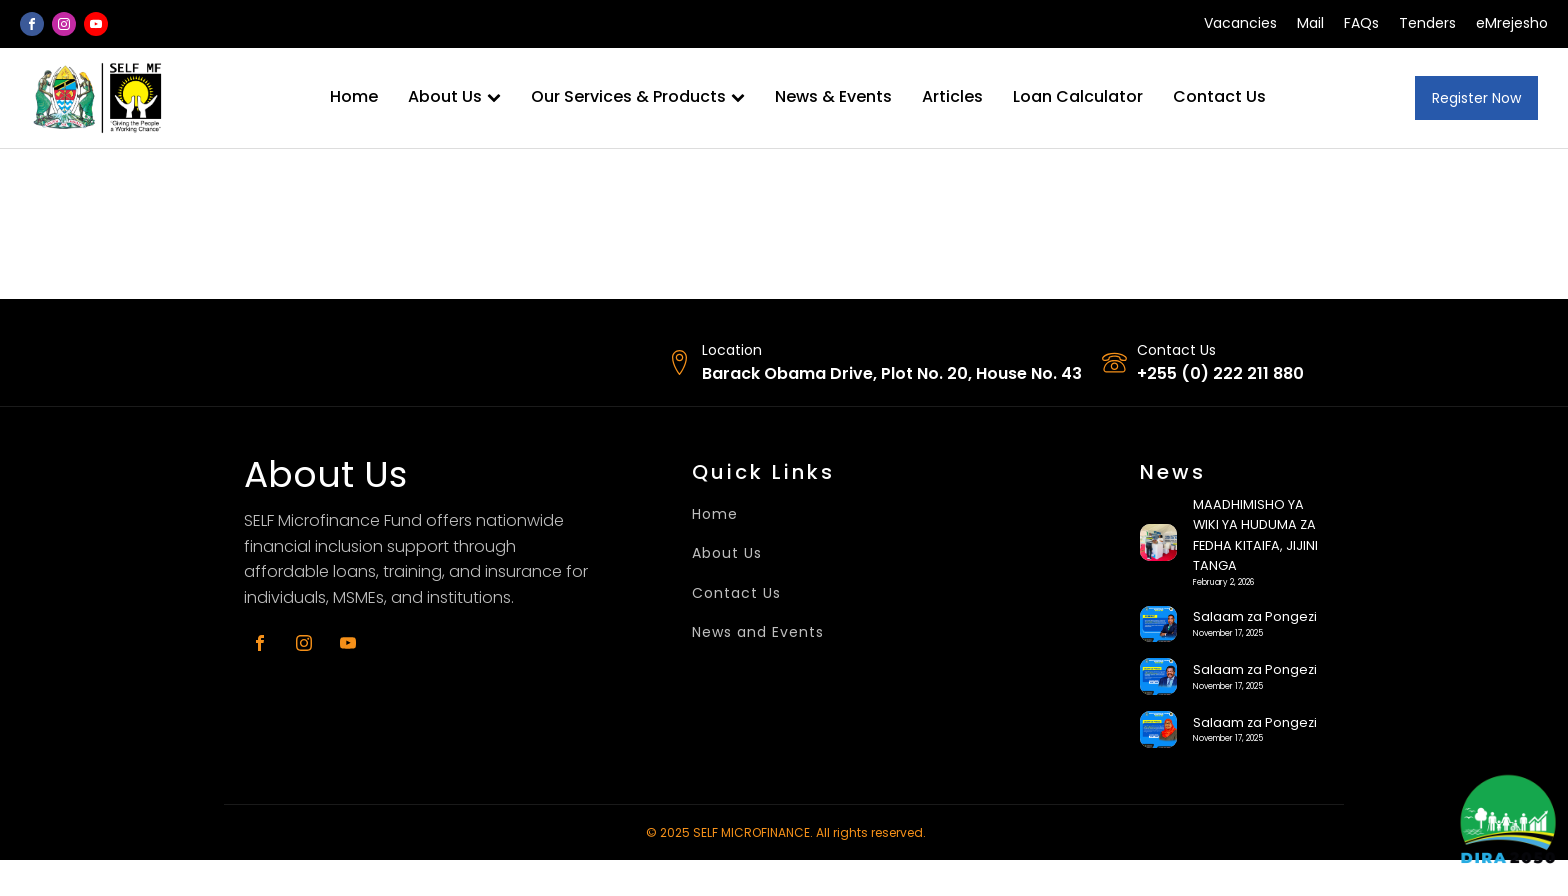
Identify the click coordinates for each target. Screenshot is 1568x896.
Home (354, 96)
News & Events (833, 96)
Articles (952, 96)
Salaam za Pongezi (1255, 616)
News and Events (758, 632)
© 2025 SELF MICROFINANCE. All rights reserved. (786, 832)
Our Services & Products (638, 96)
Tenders (1427, 23)
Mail (1310, 23)
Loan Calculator (1078, 96)
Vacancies (1240, 23)
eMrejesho (1512, 23)
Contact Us (1219, 96)
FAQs (1361, 23)
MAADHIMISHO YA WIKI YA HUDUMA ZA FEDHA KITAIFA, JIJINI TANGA (1255, 535)
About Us (454, 96)
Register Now (1476, 98)
